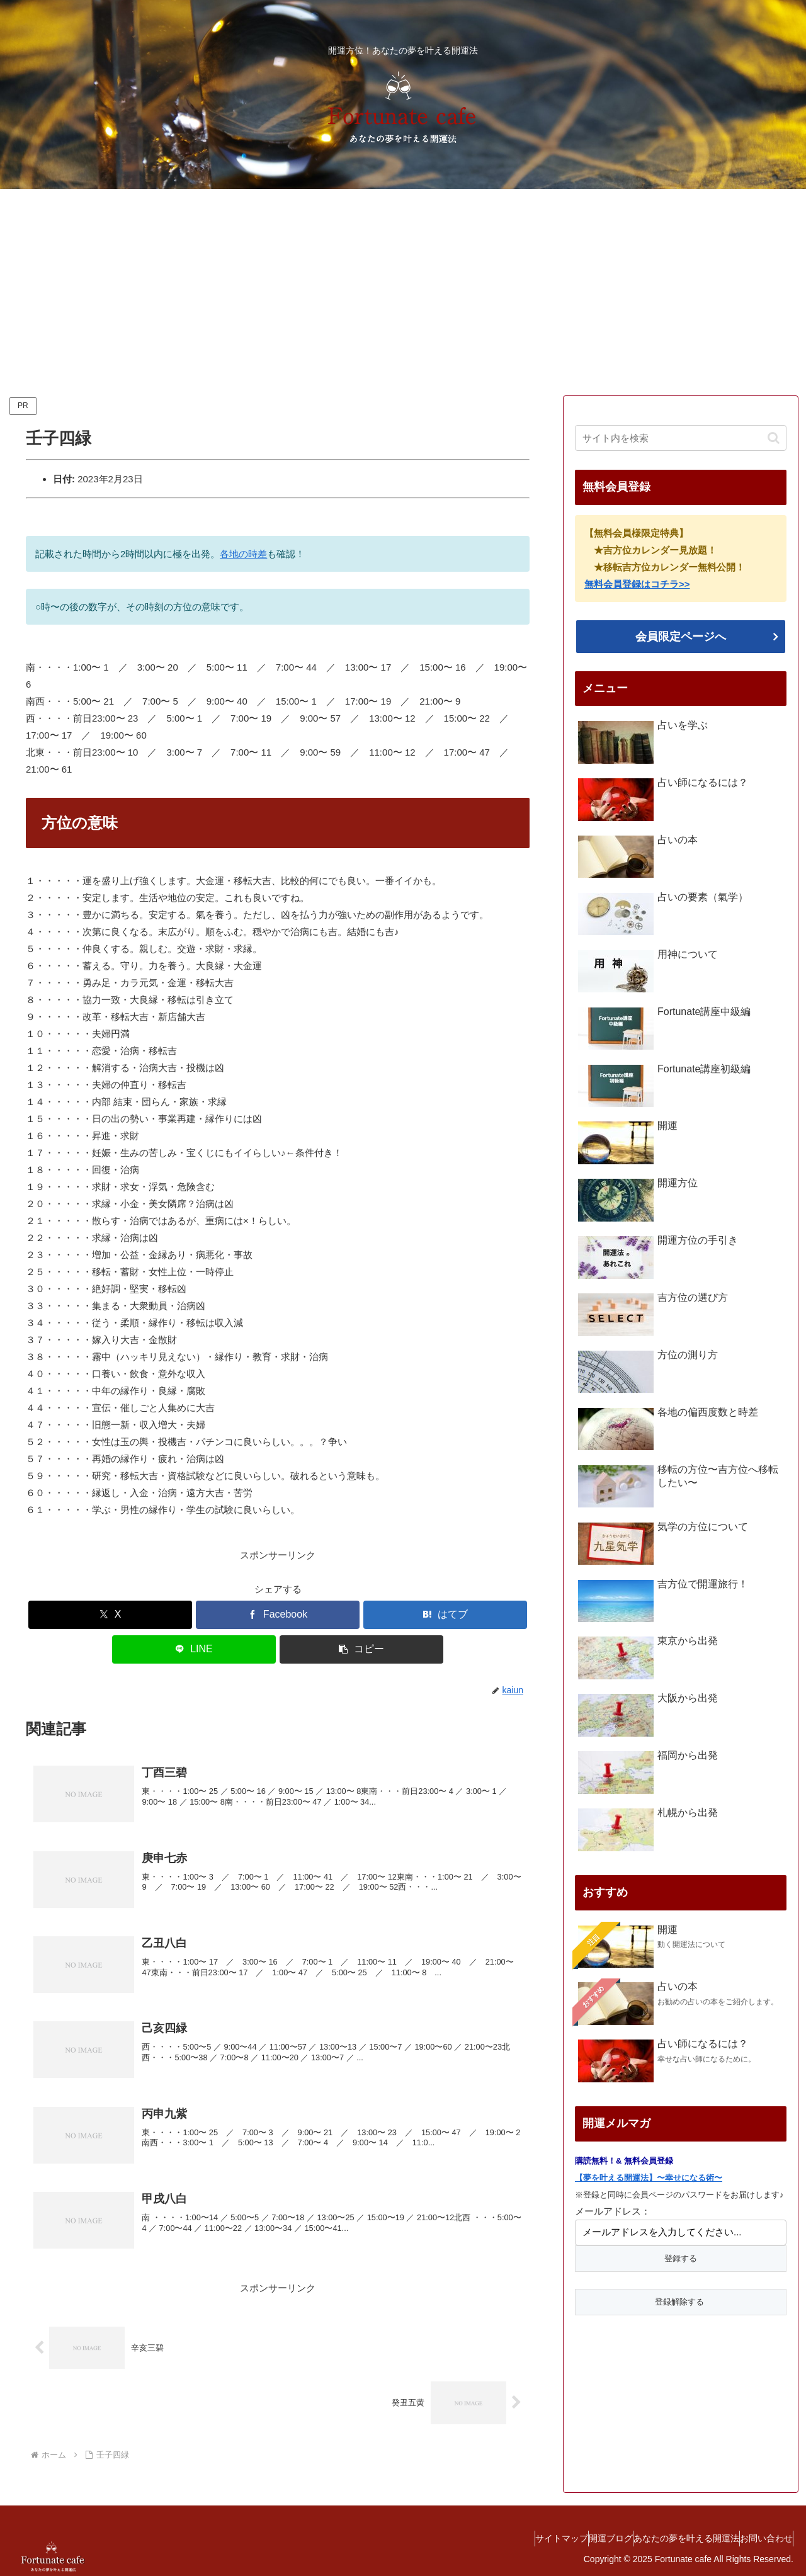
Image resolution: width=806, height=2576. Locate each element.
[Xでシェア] (110, 1615)
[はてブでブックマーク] (445, 1615)
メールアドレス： (612, 2211)
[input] (680, 438)
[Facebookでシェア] (278, 1615)
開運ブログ (579, 2537)
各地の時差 (243, 553)
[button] (361, 1649)
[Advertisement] (403, 292)
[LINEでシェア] (194, 1649)
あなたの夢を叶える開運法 (667, 2537)
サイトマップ (517, 2537)
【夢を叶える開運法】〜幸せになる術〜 (648, 2177)
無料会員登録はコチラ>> (637, 584)
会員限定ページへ (680, 636)
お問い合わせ (760, 2537)
